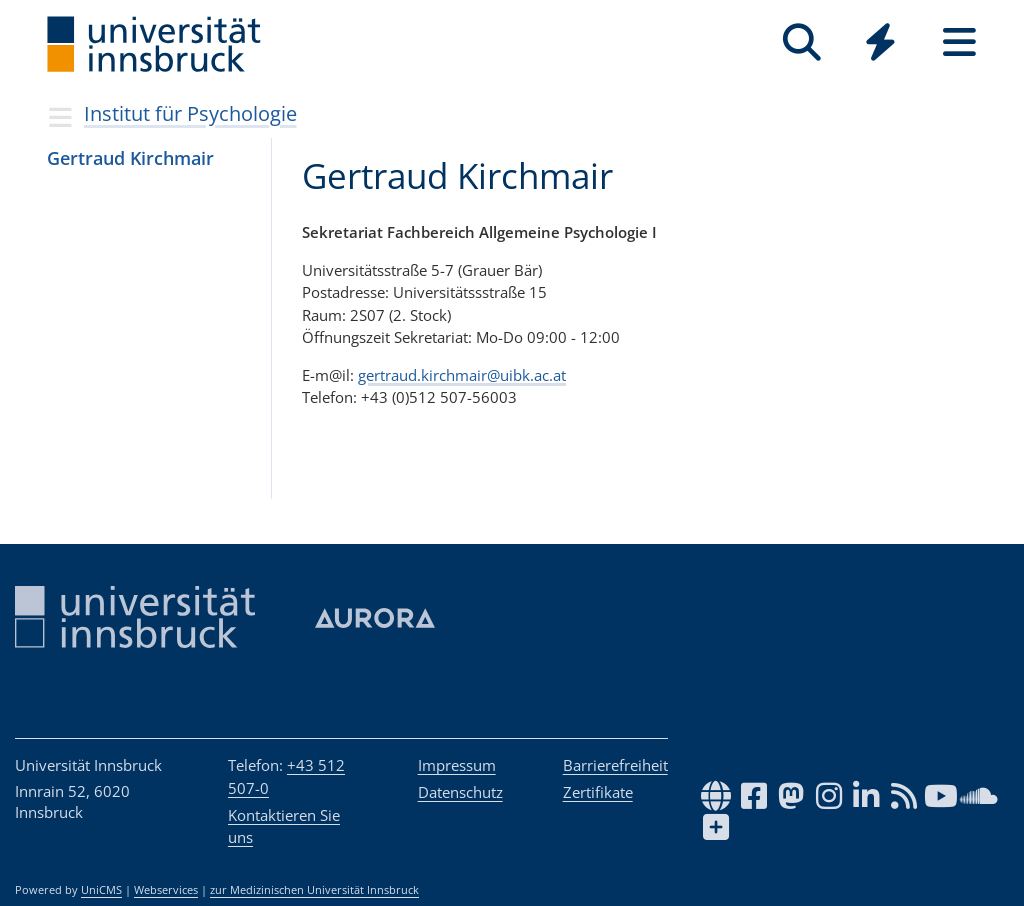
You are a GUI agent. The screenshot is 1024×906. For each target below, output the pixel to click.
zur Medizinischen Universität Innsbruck (314, 890)
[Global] (880, 44)
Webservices (166, 890)
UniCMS (101, 890)
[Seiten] (959, 42)
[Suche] (801, 42)
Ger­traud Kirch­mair (130, 158)
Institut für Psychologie (190, 113)
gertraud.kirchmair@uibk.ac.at (462, 375)
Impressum (457, 765)
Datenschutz (460, 792)
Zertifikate (598, 792)
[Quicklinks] (880, 42)
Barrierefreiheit (615, 765)
